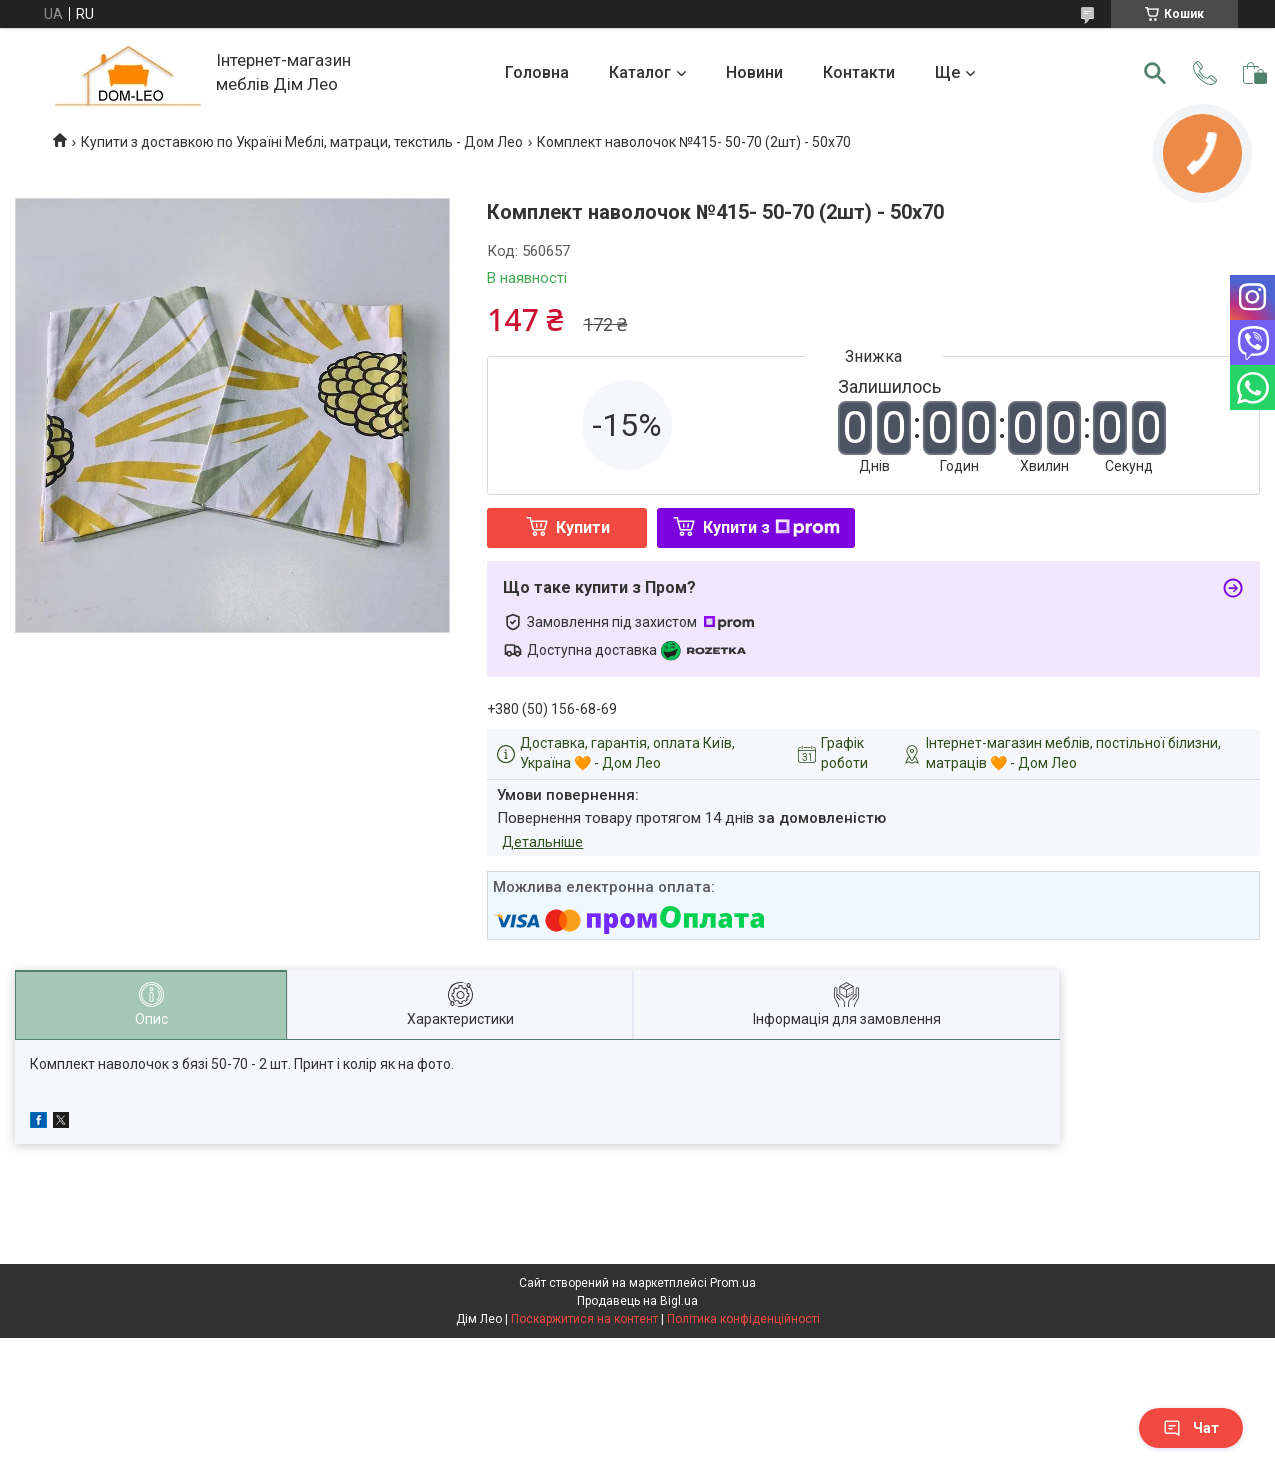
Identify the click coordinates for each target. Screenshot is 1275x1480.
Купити (583, 527)
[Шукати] (1155, 73)
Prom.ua (733, 1283)
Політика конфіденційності (743, 1319)
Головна (537, 72)
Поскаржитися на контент (584, 1319)
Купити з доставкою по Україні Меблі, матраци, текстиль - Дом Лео (302, 142)
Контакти (859, 72)
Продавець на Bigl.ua (637, 1301)
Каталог (640, 72)
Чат (1191, 1428)
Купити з (771, 527)
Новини (754, 72)
